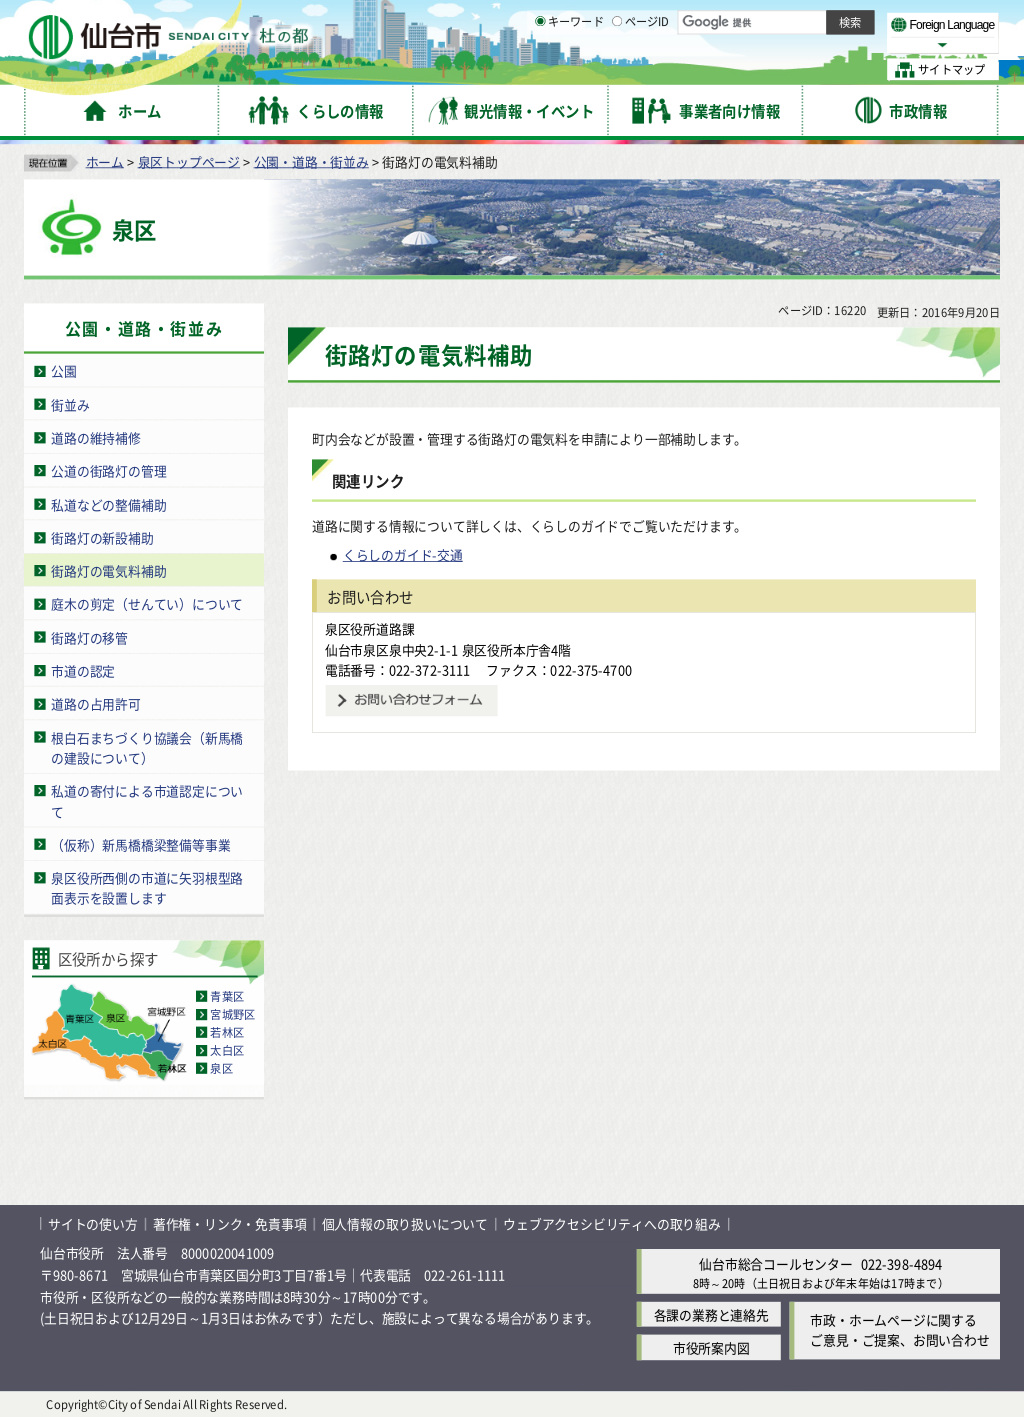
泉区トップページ (189, 160)
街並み (70, 403)
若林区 (227, 1032)
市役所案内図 (711, 1347)
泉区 (221, 1068)
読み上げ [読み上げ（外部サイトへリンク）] (657, 20)
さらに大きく (834, 44)
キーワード (569, 70)
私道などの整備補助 (108, 503)
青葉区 (227, 996)
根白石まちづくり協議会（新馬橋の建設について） (147, 747)
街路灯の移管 (89, 636)
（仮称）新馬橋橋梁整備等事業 (140, 843)
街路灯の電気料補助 (108, 570)
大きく (770, 44)
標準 (799, 21)
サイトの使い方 (93, 1223)
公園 (64, 370)
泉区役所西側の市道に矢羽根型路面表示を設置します (147, 888)
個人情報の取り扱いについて (405, 1223)
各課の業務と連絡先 (711, 1314)
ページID (641, 70)
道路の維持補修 (96, 437)
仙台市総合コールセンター (776, 1262)
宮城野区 (232, 1014)
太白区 (227, 1050)
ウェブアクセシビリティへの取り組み (612, 1223)
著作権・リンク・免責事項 (230, 1223)
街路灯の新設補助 (102, 536)
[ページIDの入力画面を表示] (617, 69)
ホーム (105, 160)
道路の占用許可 (96, 703)
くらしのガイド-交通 (403, 554)
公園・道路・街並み (311, 160)
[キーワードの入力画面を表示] (540, 69)
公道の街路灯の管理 (108, 470)
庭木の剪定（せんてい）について (147, 603)
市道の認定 (83, 669)
